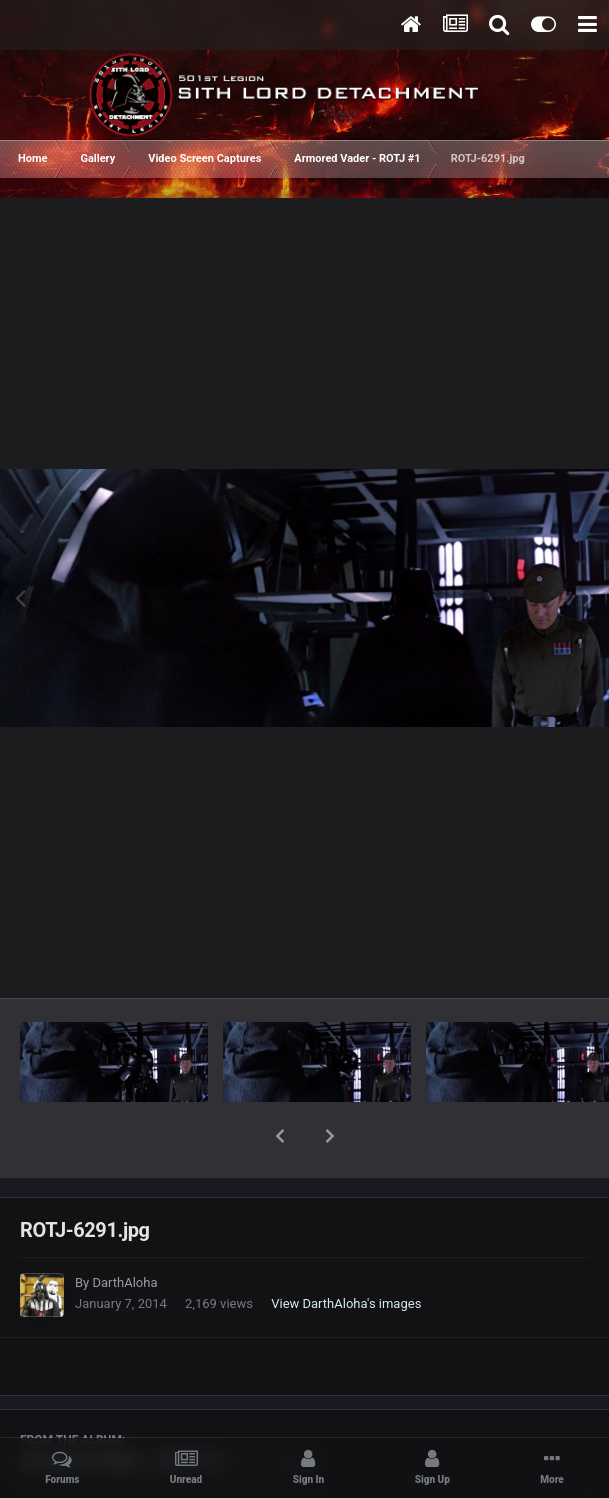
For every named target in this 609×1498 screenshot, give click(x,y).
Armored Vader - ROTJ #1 (123, 1408)
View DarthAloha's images (346, 1251)
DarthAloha (124, 1230)
